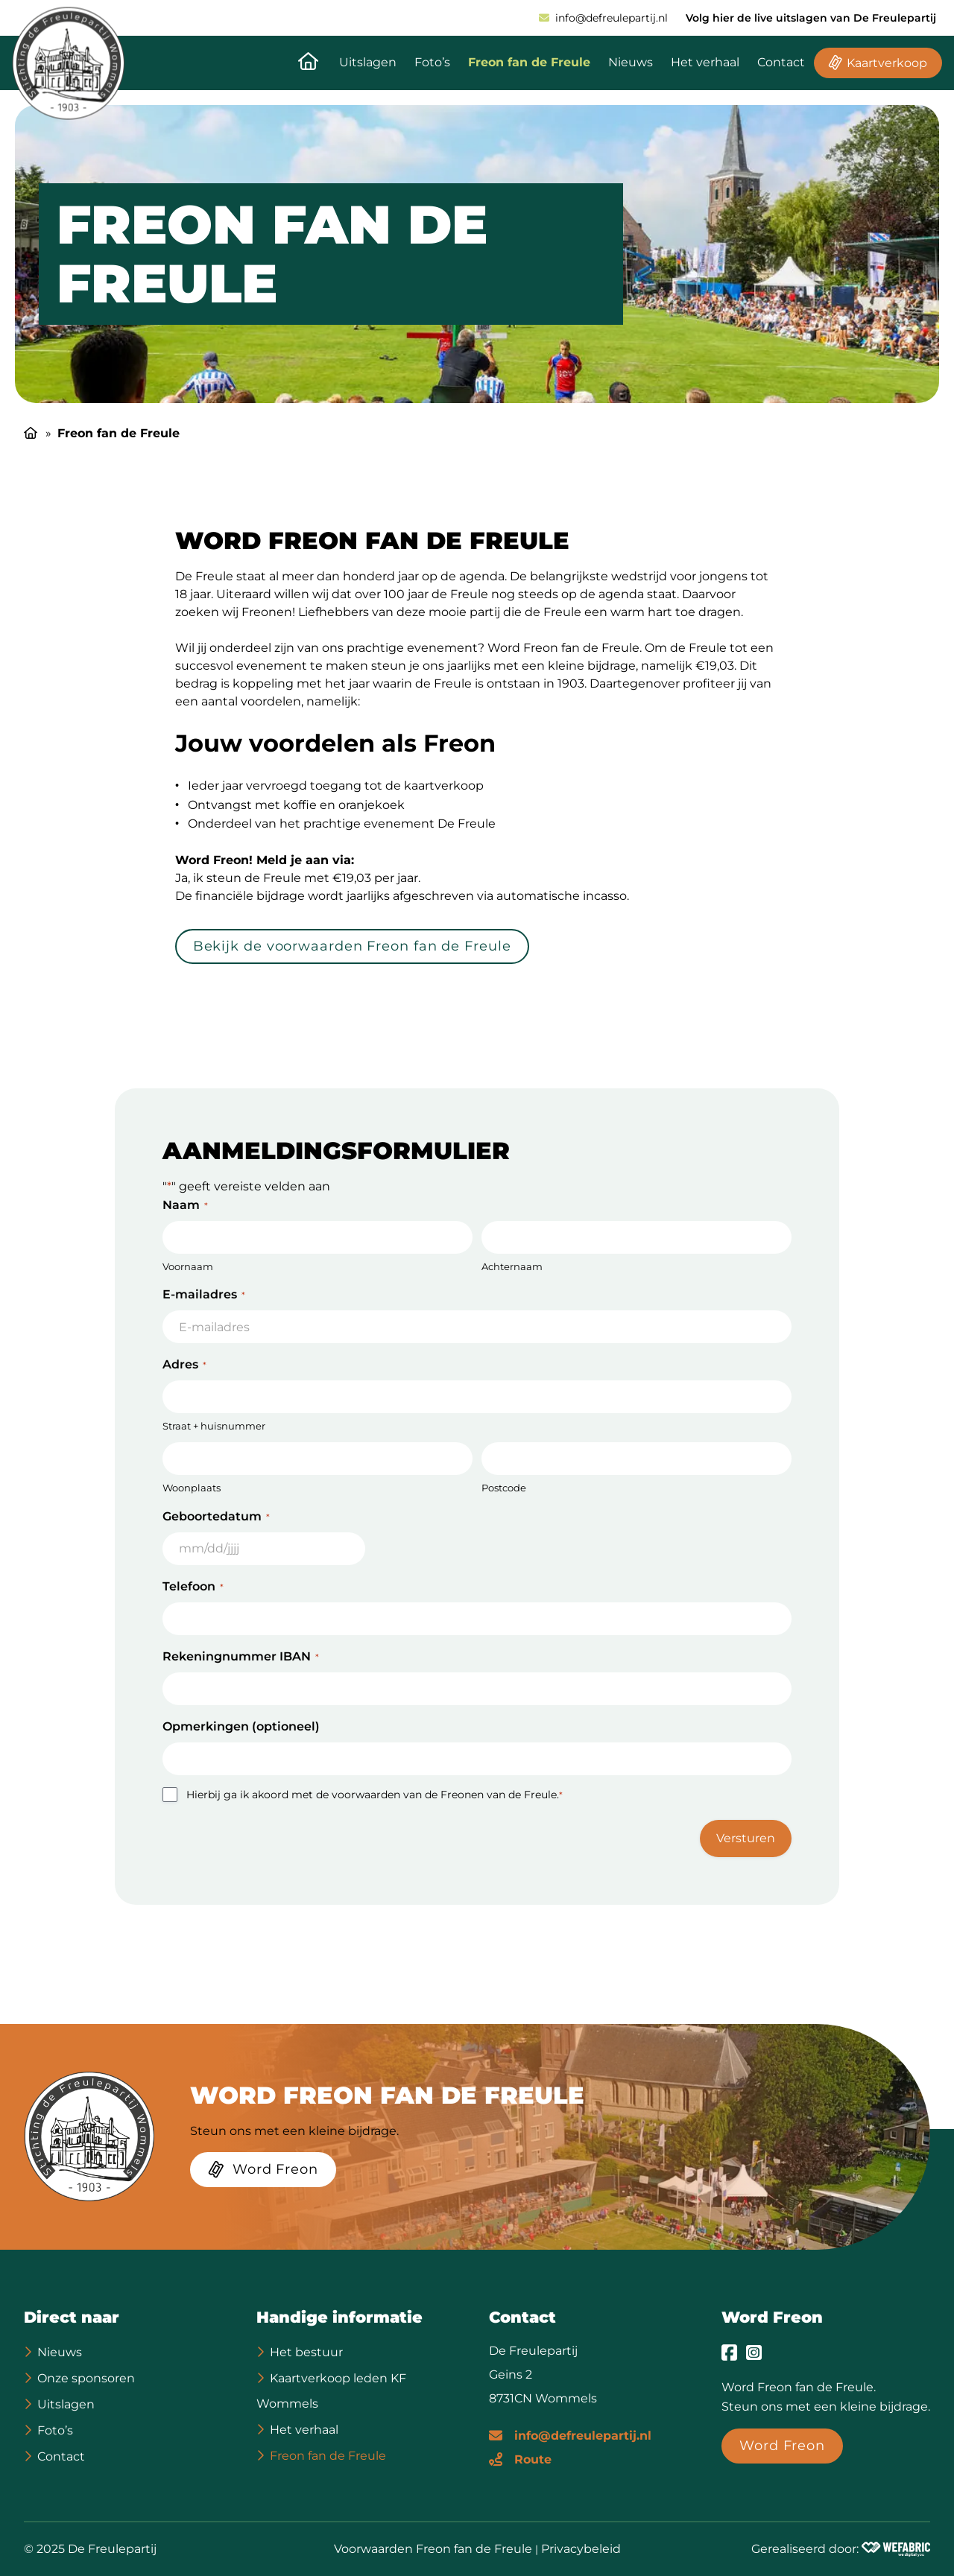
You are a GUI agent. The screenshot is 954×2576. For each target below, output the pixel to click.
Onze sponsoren (86, 2378)
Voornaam (187, 1266)
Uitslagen (368, 62)
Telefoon (193, 1586)
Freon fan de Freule (529, 62)
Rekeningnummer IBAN (240, 1656)
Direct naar (71, 2317)
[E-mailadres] (570, 2434)
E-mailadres (203, 1294)
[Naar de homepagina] (308, 63)
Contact (781, 62)
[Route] (520, 2458)
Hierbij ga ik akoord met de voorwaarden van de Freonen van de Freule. (374, 1794)
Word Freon (772, 2317)
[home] (68, 63)
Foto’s (432, 62)
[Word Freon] (263, 2172)
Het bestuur (306, 2352)
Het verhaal (705, 62)
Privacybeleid (581, 2549)
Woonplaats (191, 1488)
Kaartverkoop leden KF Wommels (331, 2391)
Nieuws (630, 62)
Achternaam (512, 1266)
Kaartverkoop (887, 63)
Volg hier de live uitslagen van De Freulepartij (811, 18)
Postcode (503, 1488)
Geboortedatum (216, 1516)
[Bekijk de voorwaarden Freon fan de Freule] (352, 949)
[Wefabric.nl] (896, 2549)
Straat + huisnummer (213, 1426)
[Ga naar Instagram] (754, 2352)
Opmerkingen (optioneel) (241, 1726)
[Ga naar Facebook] (729, 2352)
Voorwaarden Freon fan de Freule (433, 2549)
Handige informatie (339, 2317)
